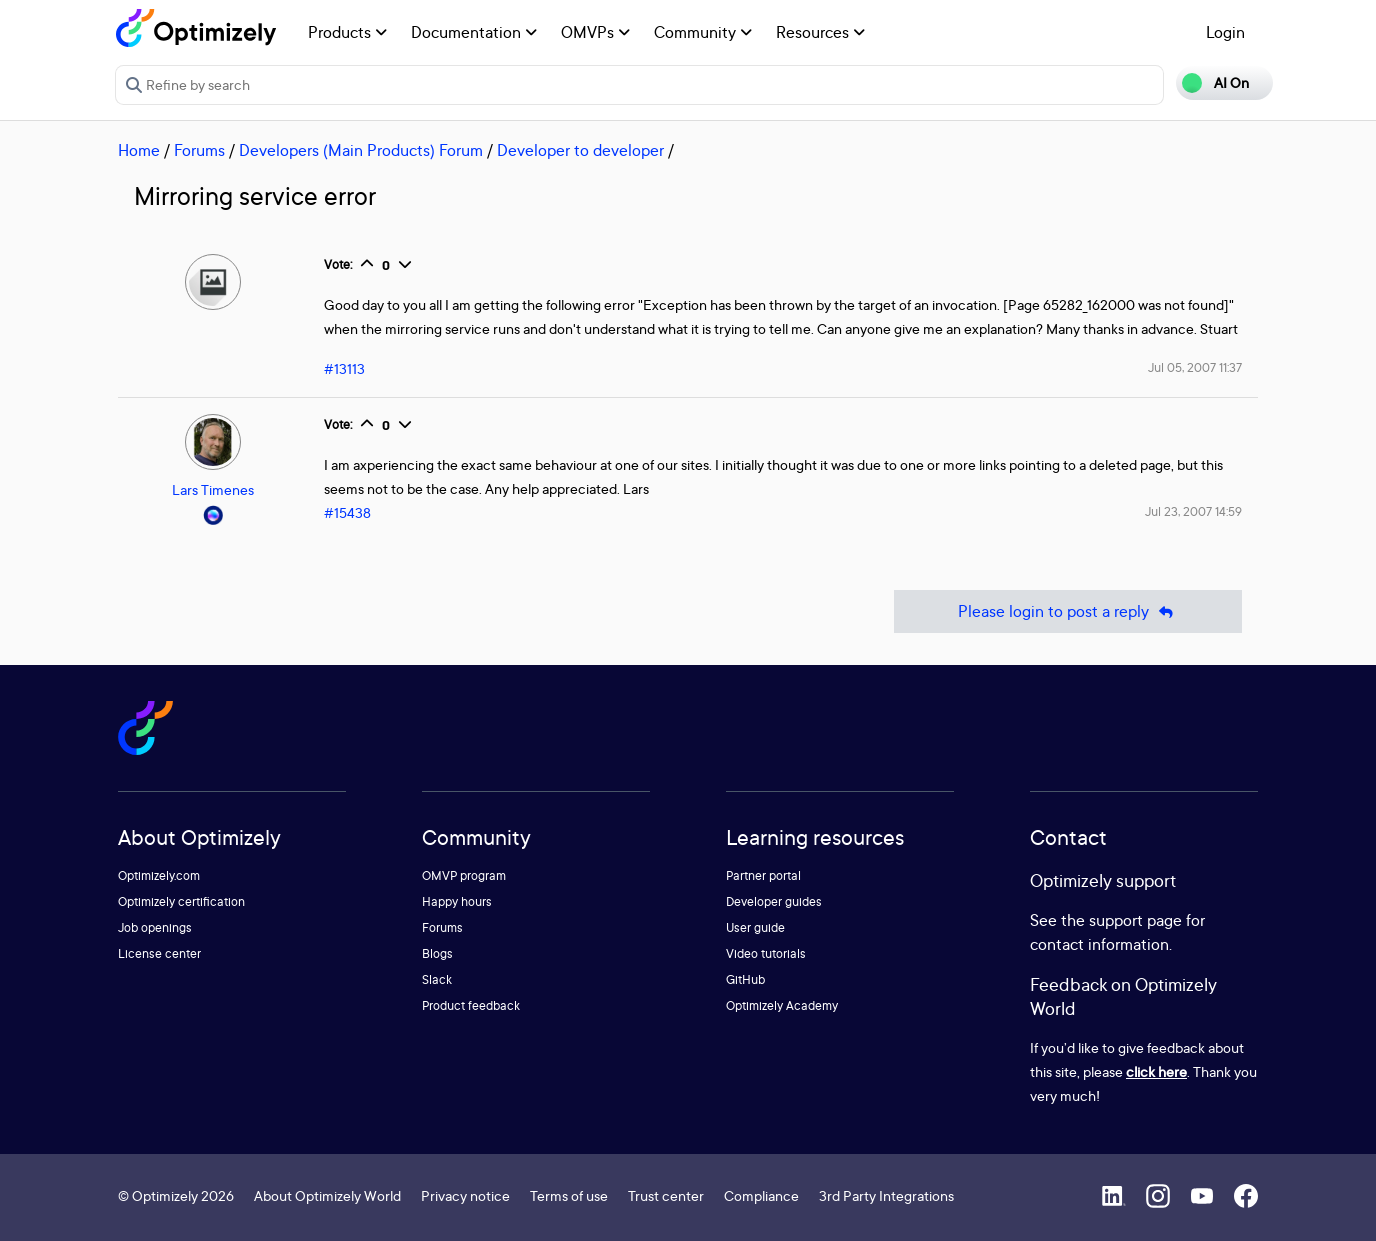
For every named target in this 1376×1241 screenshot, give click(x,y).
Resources (820, 32)
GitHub (745, 979)
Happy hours (457, 901)
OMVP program (464, 875)
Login (1225, 32)
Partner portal (763, 875)
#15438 (347, 512)
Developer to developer (580, 150)
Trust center (666, 1195)
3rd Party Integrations (886, 1195)
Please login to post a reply (1068, 611)
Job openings (155, 927)
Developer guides (774, 901)
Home (139, 150)
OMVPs (595, 32)
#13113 (344, 368)
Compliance (761, 1195)
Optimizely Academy (782, 1005)
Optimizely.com (159, 875)
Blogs (437, 953)
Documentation (474, 32)
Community (703, 32)
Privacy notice (465, 1195)
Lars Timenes (213, 489)
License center (159, 953)
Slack (437, 979)
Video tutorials (766, 953)
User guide (755, 927)
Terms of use (569, 1195)
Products (347, 32)
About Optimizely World (327, 1195)
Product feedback (471, 1005)
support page (1135, 920)
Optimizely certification (181, 901)
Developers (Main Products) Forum (361, 150)
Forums (199, 150)
